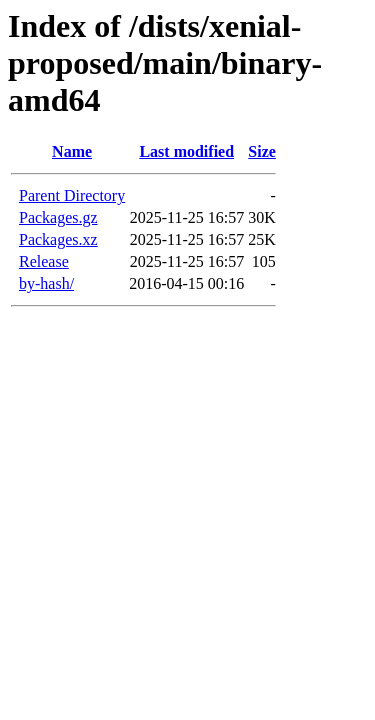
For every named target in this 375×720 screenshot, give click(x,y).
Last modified (186, 151)
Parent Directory (72, 195)
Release (44, 261)
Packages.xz (58, 239)
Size (262, 151)
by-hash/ (46, 283)
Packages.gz (58, 217)
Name (72, 151)
